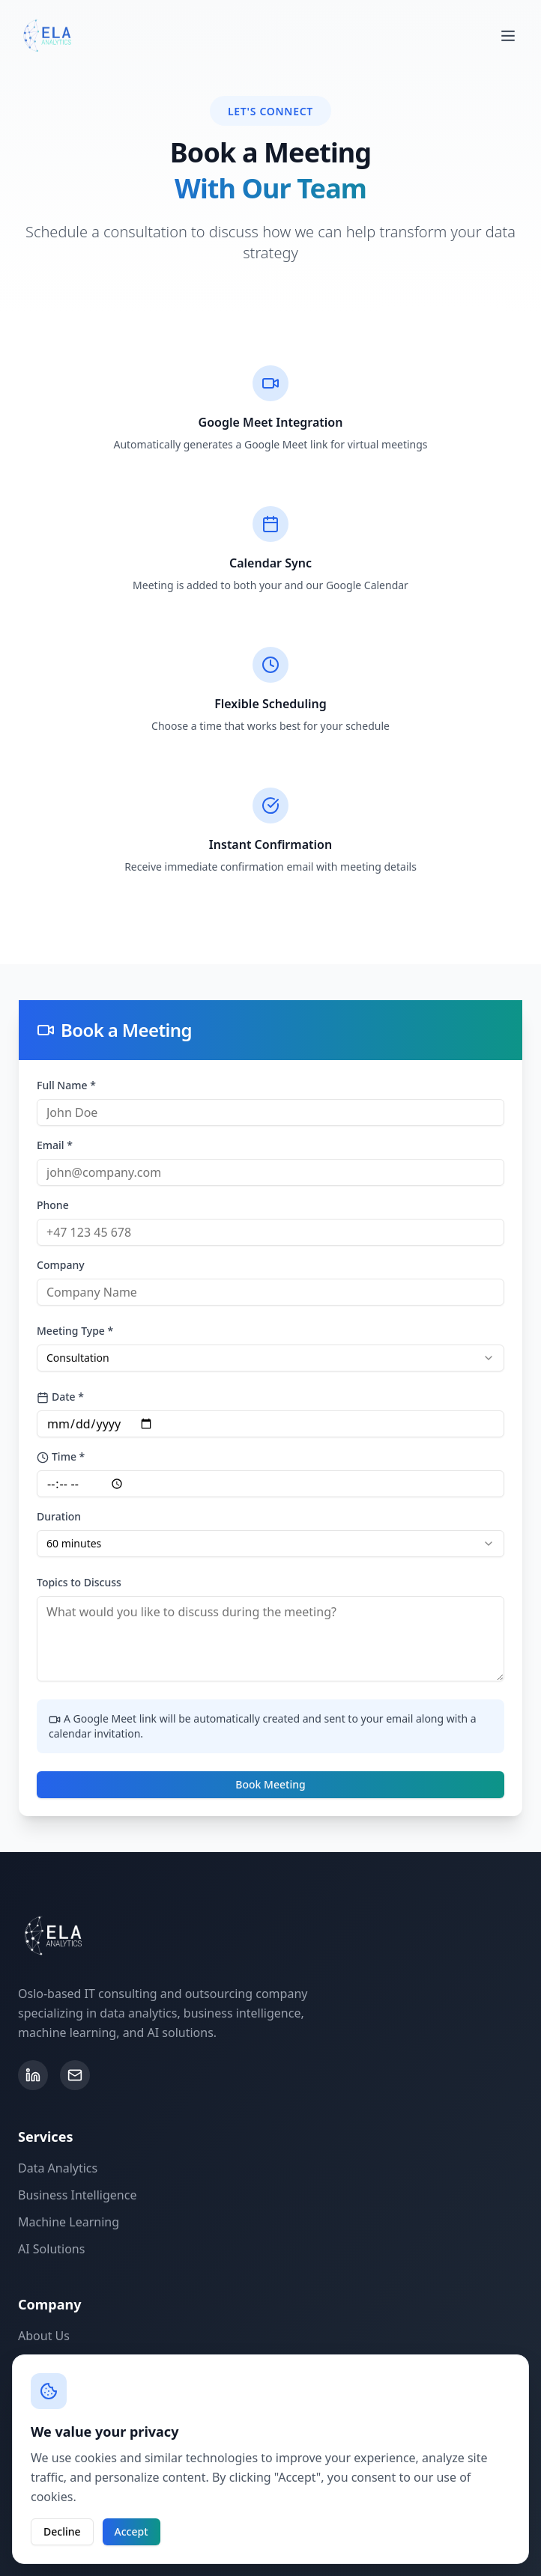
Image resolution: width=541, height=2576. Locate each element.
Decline (62, 2531)
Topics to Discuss (79, 1582)
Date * (60, 1396)
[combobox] (270, 1358)
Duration (59, 1516)
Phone (53, 1205)
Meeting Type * (75, 1331)
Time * (61, 1456)
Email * (55, 1145)
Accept (131, 2531)
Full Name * (66, 1085)
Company (61, 1265)
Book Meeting (270, 1784)
